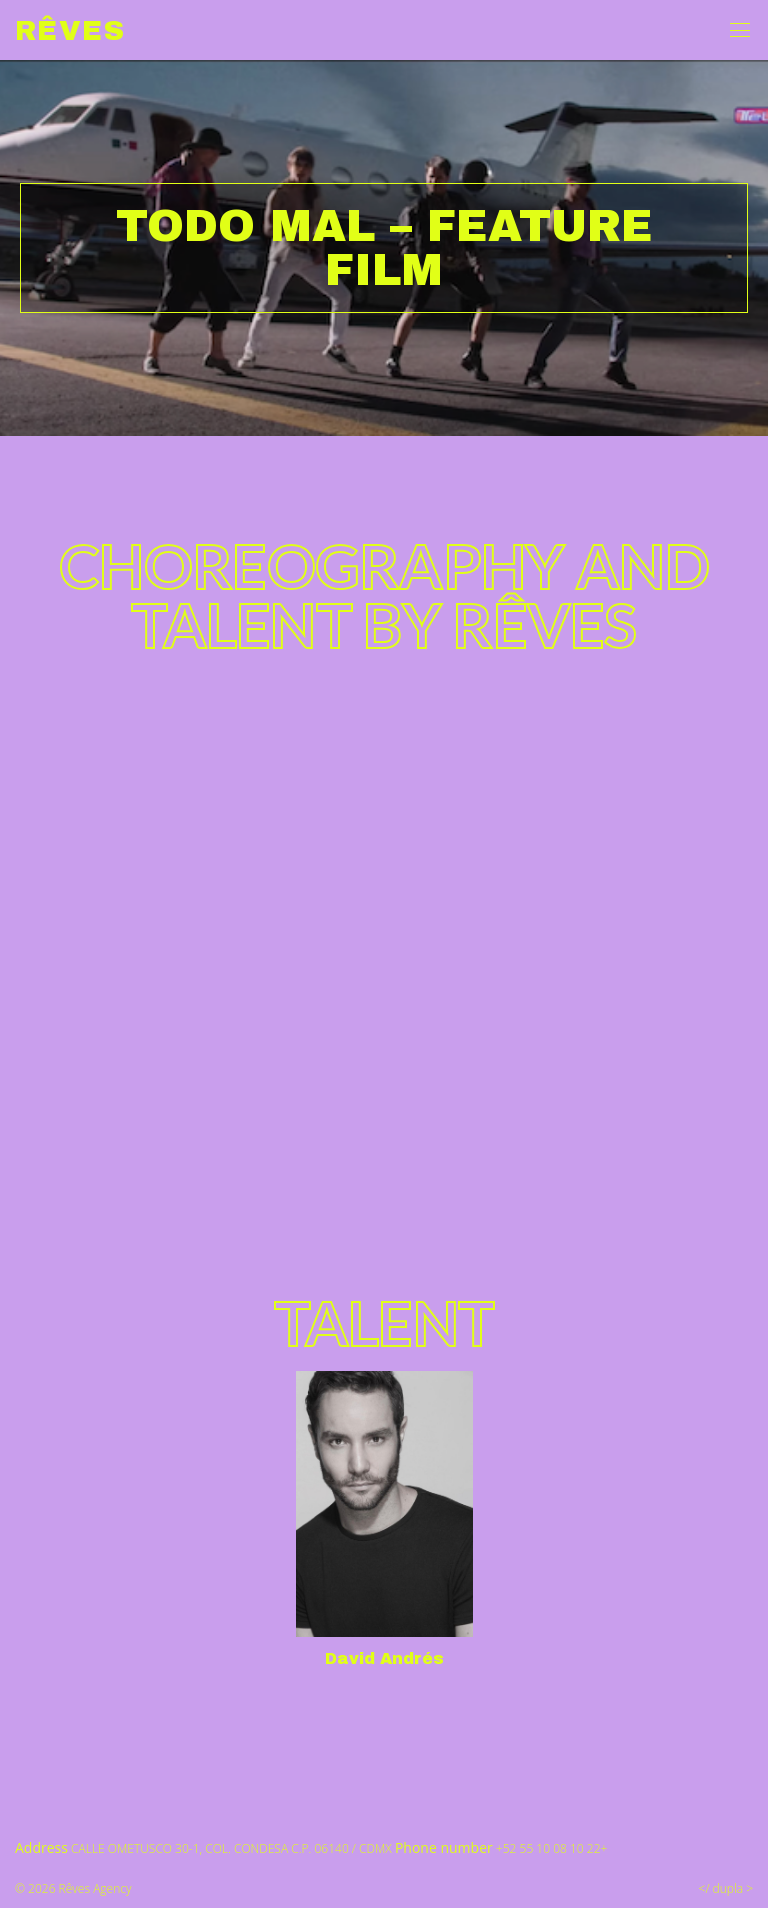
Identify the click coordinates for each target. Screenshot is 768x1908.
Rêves (70, 30)
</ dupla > (726, 1888)
